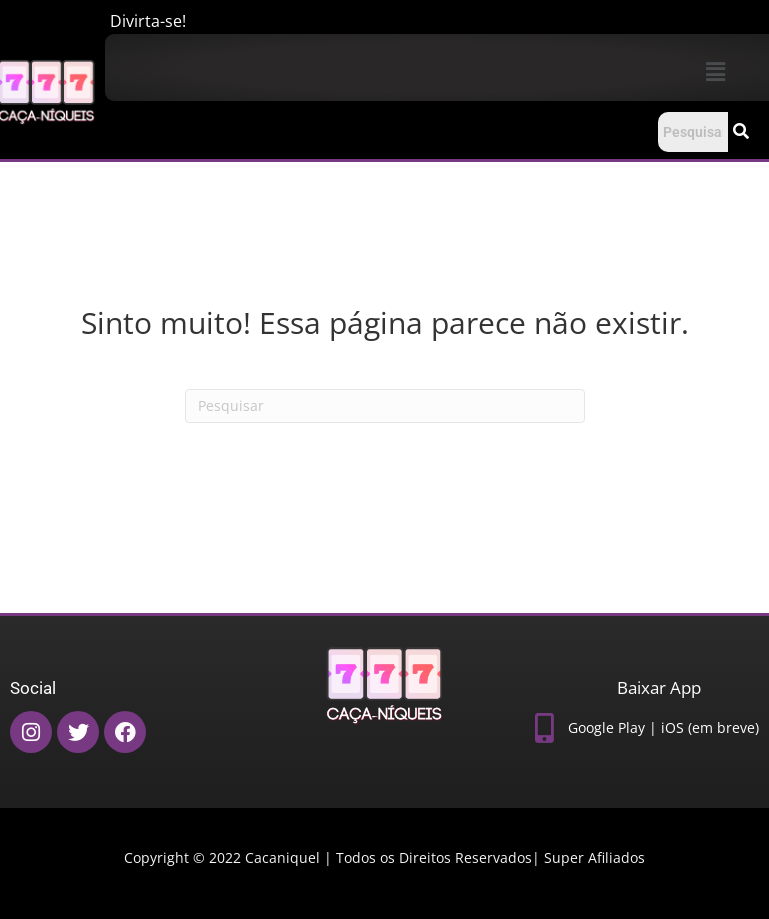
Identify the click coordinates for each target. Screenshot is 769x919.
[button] (715, 71)
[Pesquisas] (385, 406)
